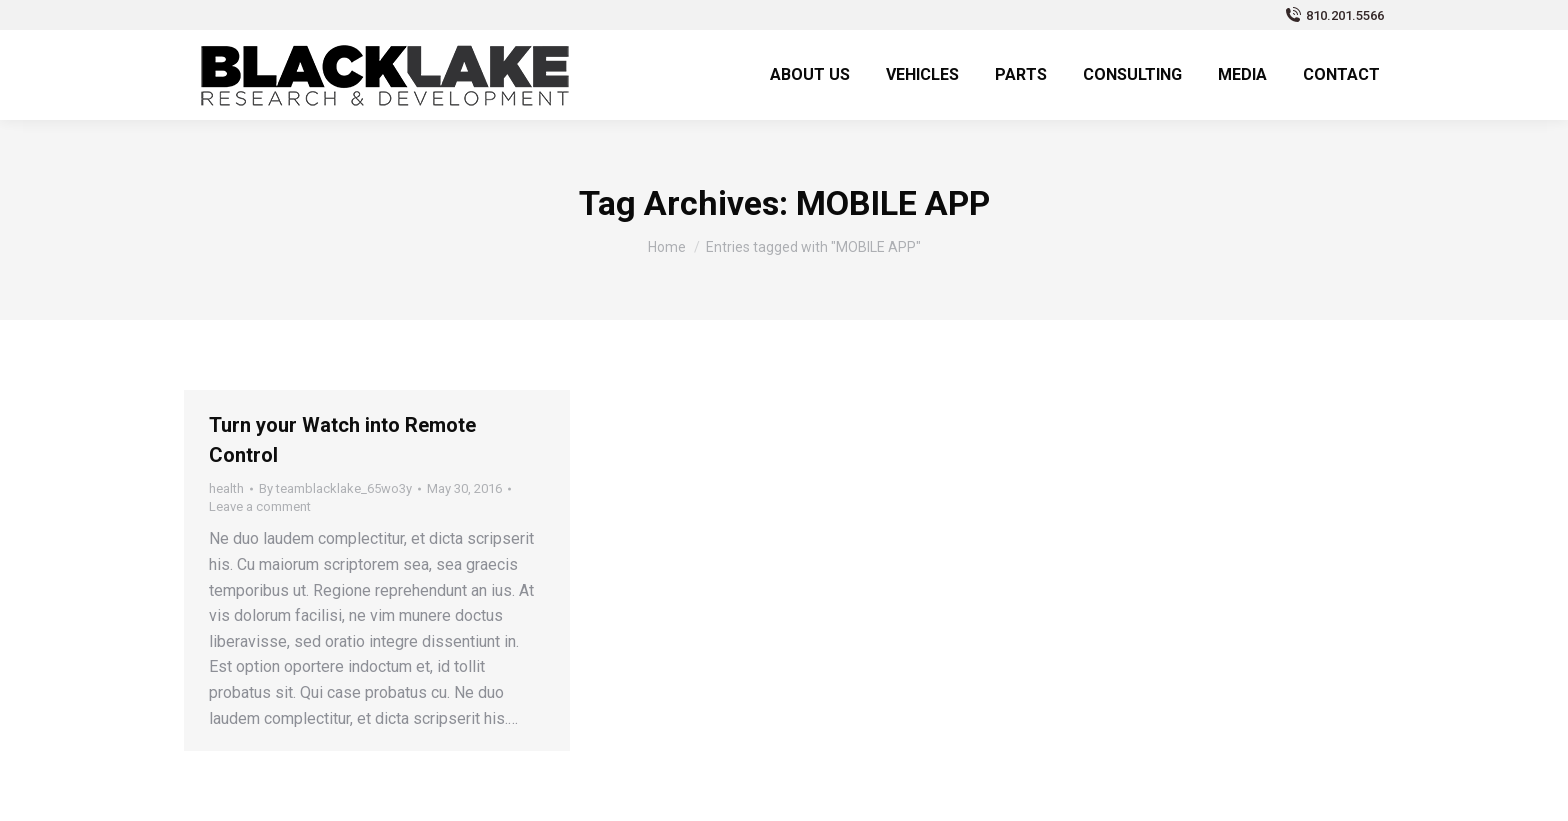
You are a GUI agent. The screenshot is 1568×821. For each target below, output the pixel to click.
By (335, 488)
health (226, 488)
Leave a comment (260, 506)
